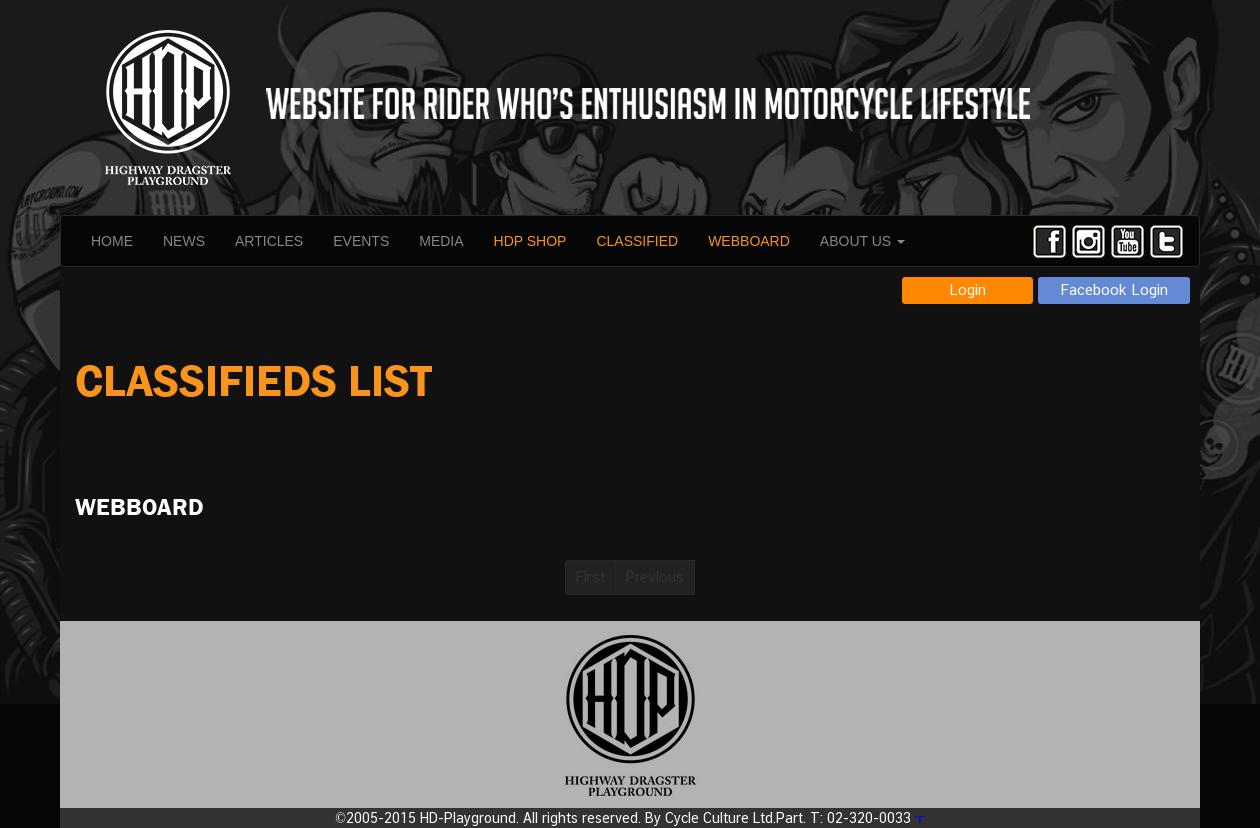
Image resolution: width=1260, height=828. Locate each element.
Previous (655, 576)
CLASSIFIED (637, 241)
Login (967, 289)
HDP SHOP (530, 241)
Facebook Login (1114, 289)
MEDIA (441, 241)
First (590, 576)
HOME (112, 241)
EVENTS (361, 241)
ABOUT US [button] (862, 241)
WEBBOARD (749, 241)
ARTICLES (269, 241)
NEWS (184, 241)
